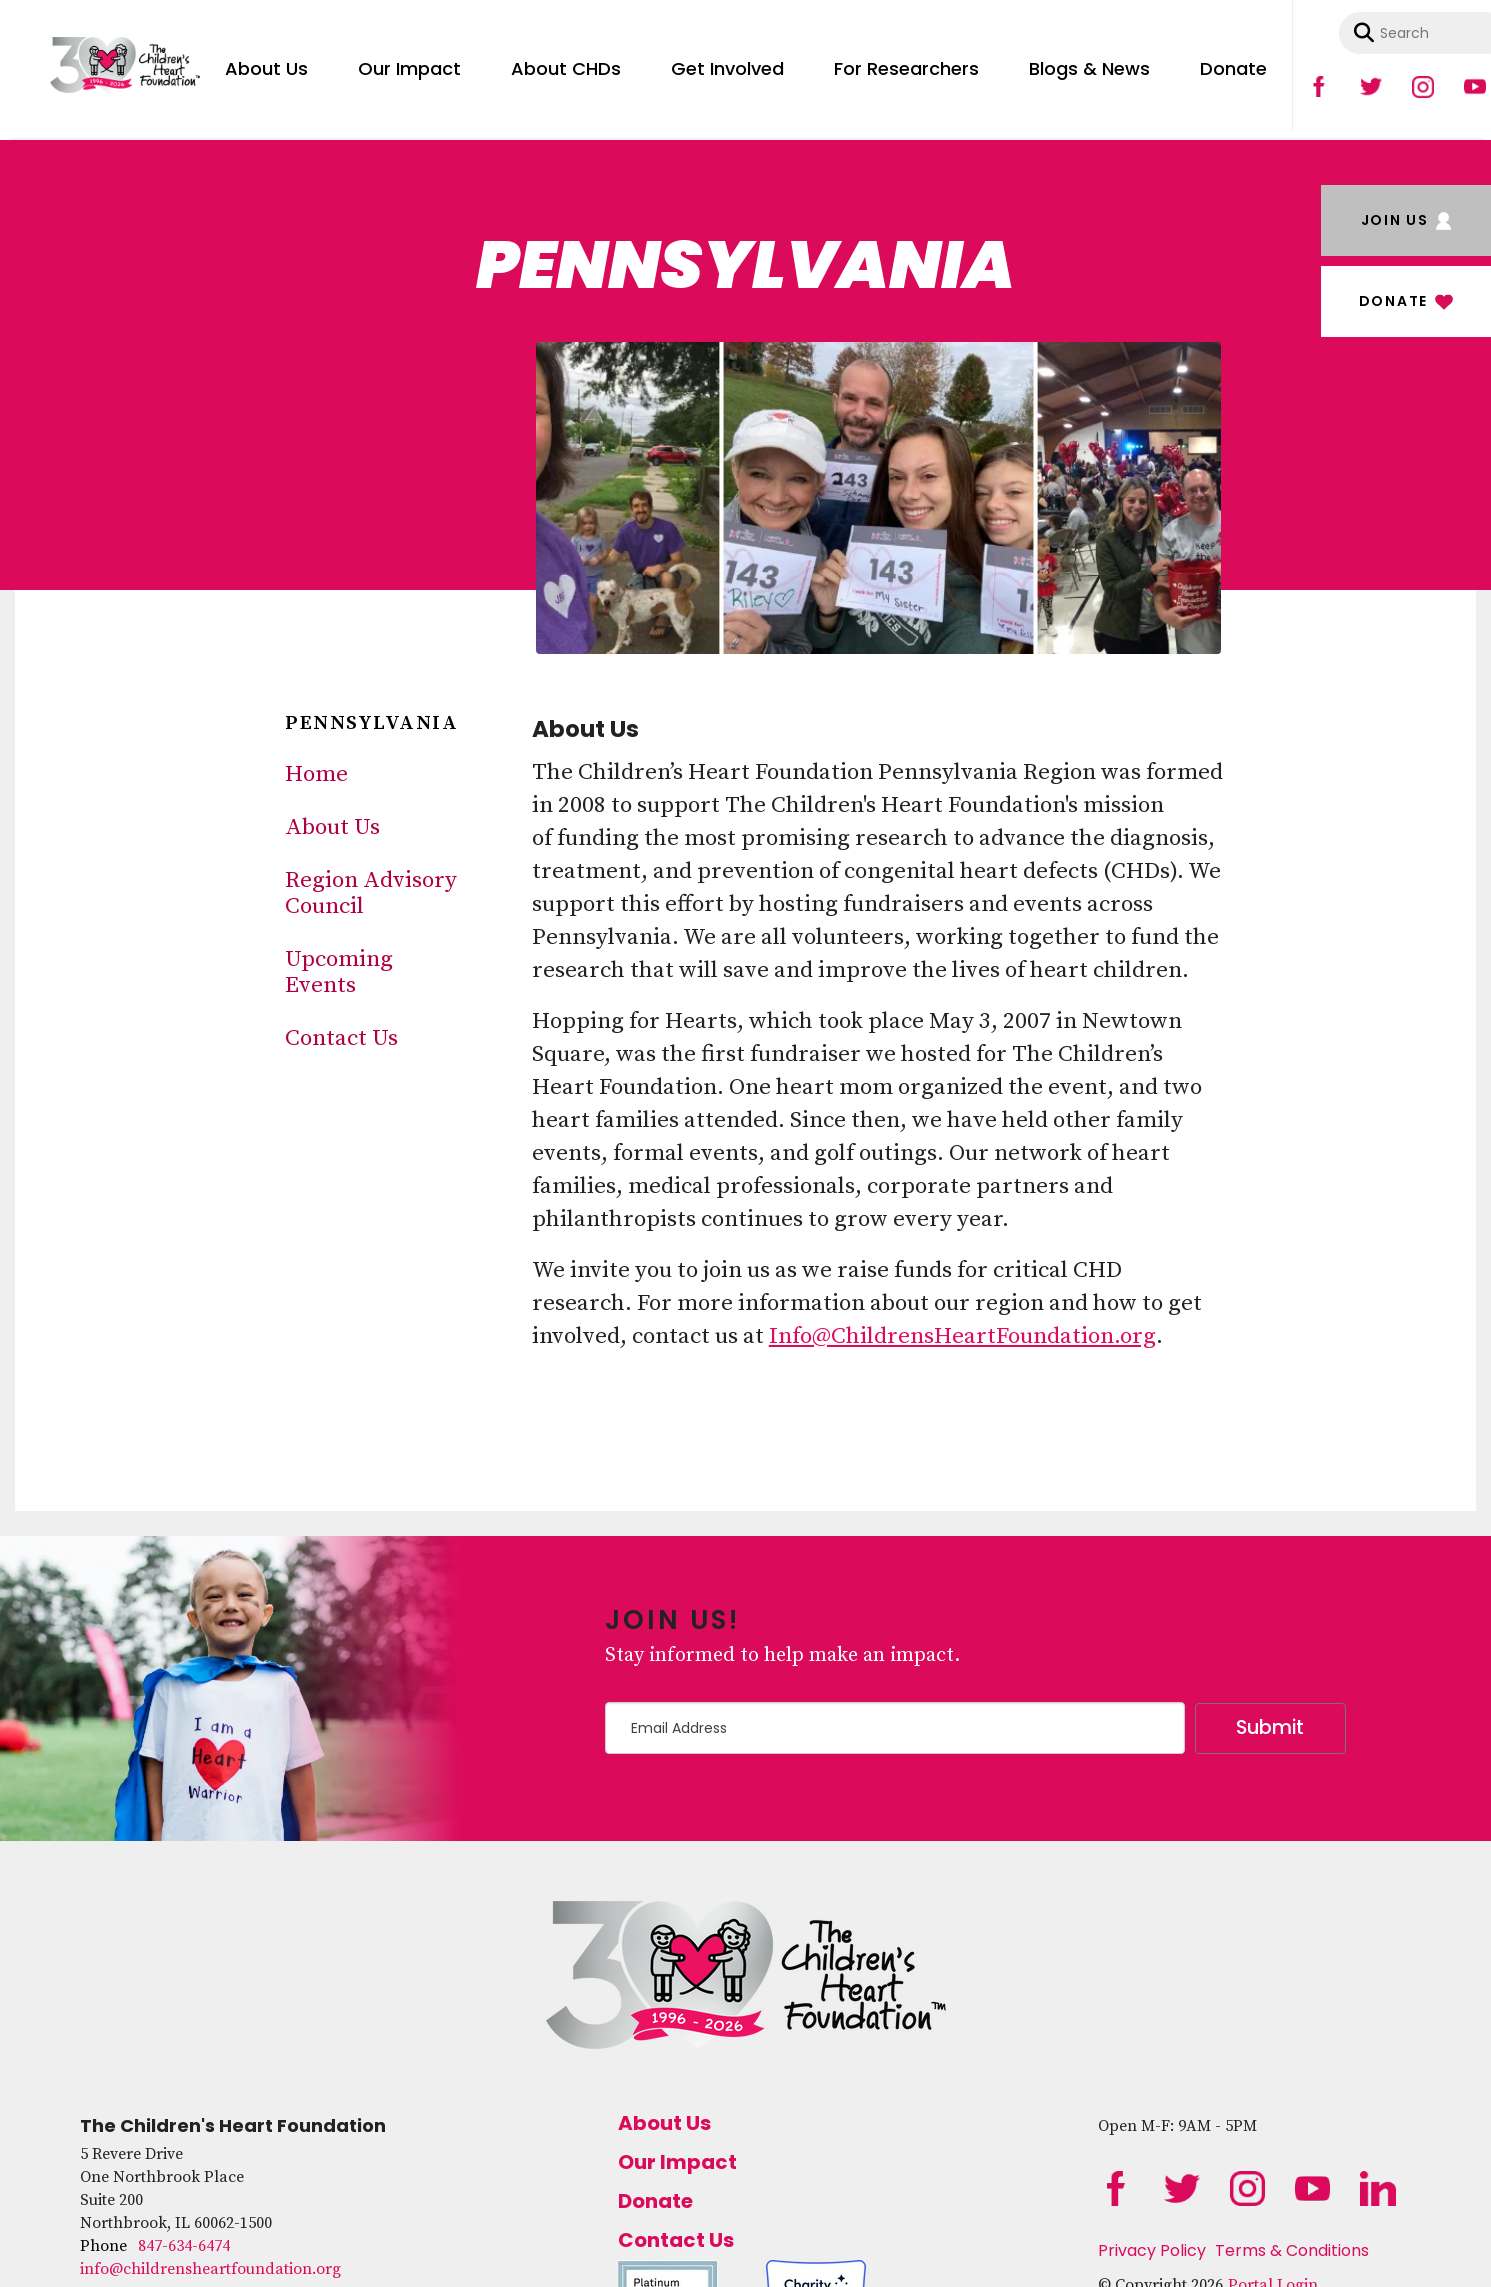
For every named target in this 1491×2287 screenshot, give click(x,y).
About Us (266, 68)
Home (316, 774)
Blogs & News (1089, 68)
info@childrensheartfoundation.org (210, 2269)
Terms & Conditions (1292, 2250)
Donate (1233, 68)
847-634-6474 (184, 2246)
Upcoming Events (339, 972)
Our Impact (409, 68)
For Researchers (906, 68)
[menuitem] (266, 65)
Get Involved (727, 68)
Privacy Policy (1152, 2250)
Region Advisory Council (371, 893)
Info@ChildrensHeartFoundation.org (962, 1336)
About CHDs (566, 68)
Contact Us (341, 1038)
